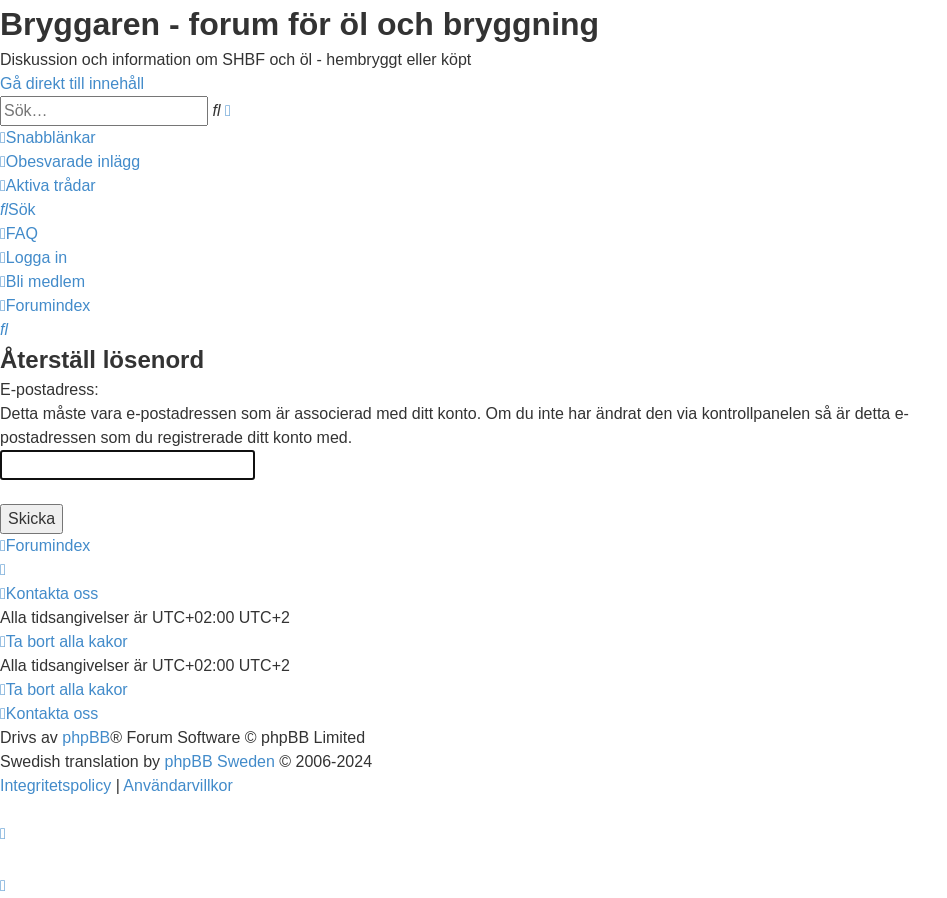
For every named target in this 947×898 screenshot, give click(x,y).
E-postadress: (49, 389)
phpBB (86, 737)
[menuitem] (70, 161)
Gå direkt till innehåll (72, 83)
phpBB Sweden (220, 761)
